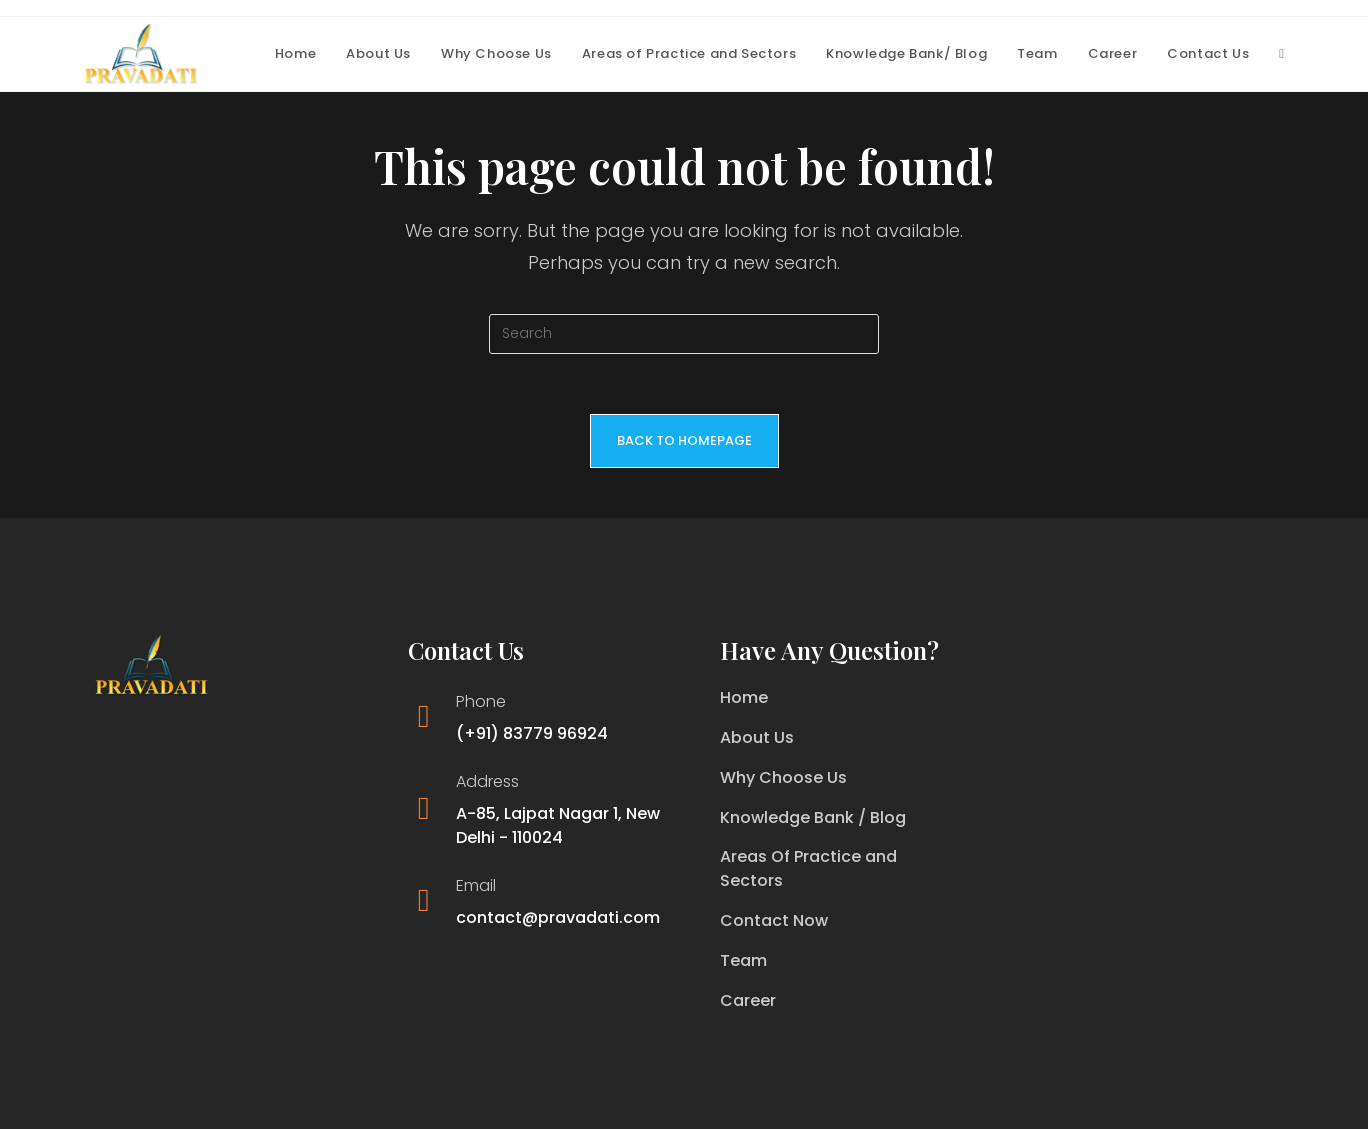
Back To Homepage (684, 440)
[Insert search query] (684, 334)
